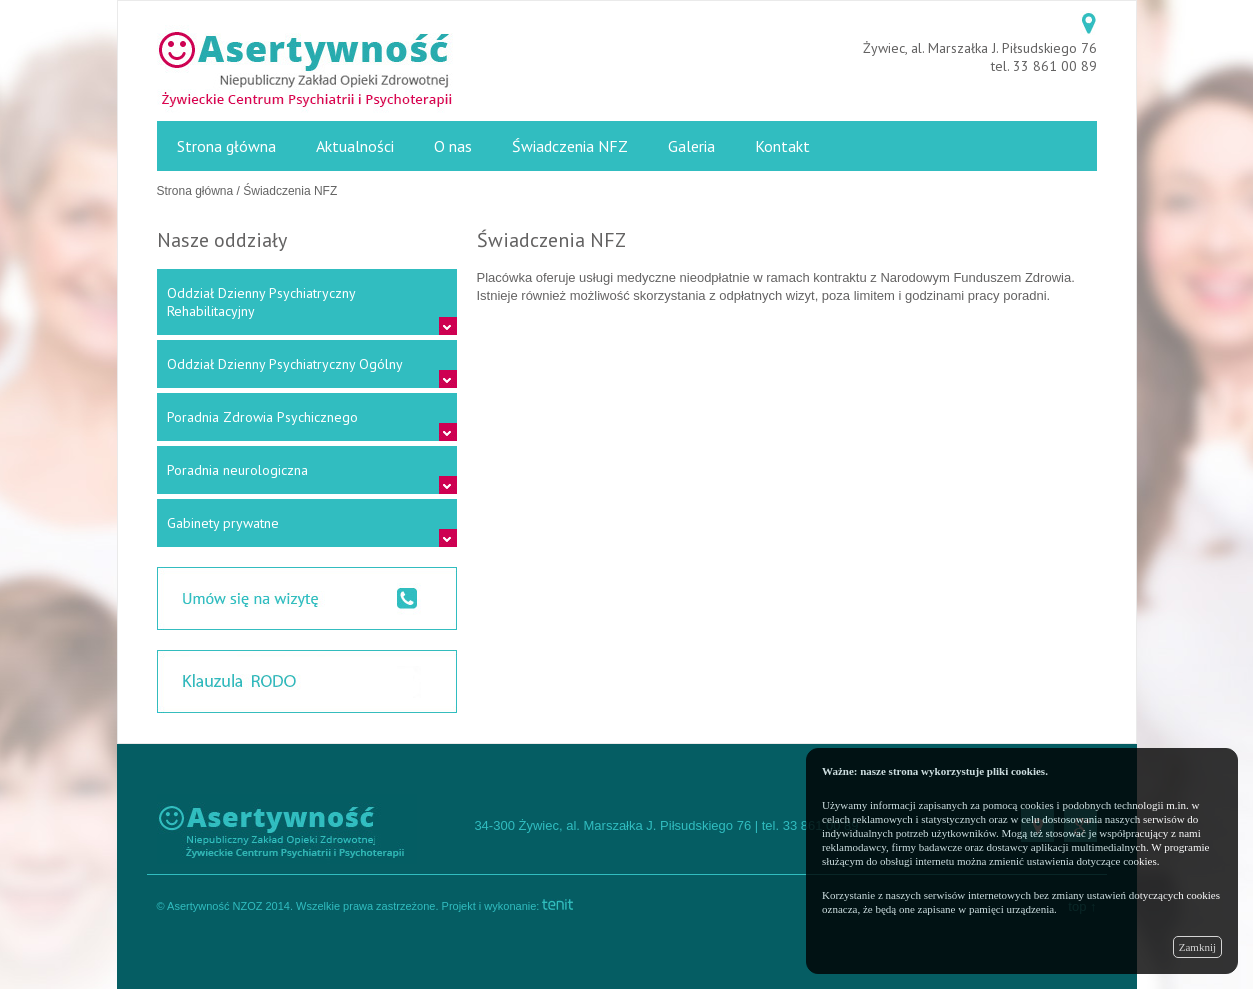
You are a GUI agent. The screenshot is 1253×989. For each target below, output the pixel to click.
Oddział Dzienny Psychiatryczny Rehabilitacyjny (261, 302)
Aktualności (355, 146)
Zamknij (1197, 947)
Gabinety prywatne (223, 523)
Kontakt (782, 146)
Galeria (691, 146)
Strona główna (226, 146)
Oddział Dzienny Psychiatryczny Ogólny (285, 364)
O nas (453, 146)
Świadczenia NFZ (570, 146)
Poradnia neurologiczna (237, 470)
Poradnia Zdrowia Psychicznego (262, 417)
